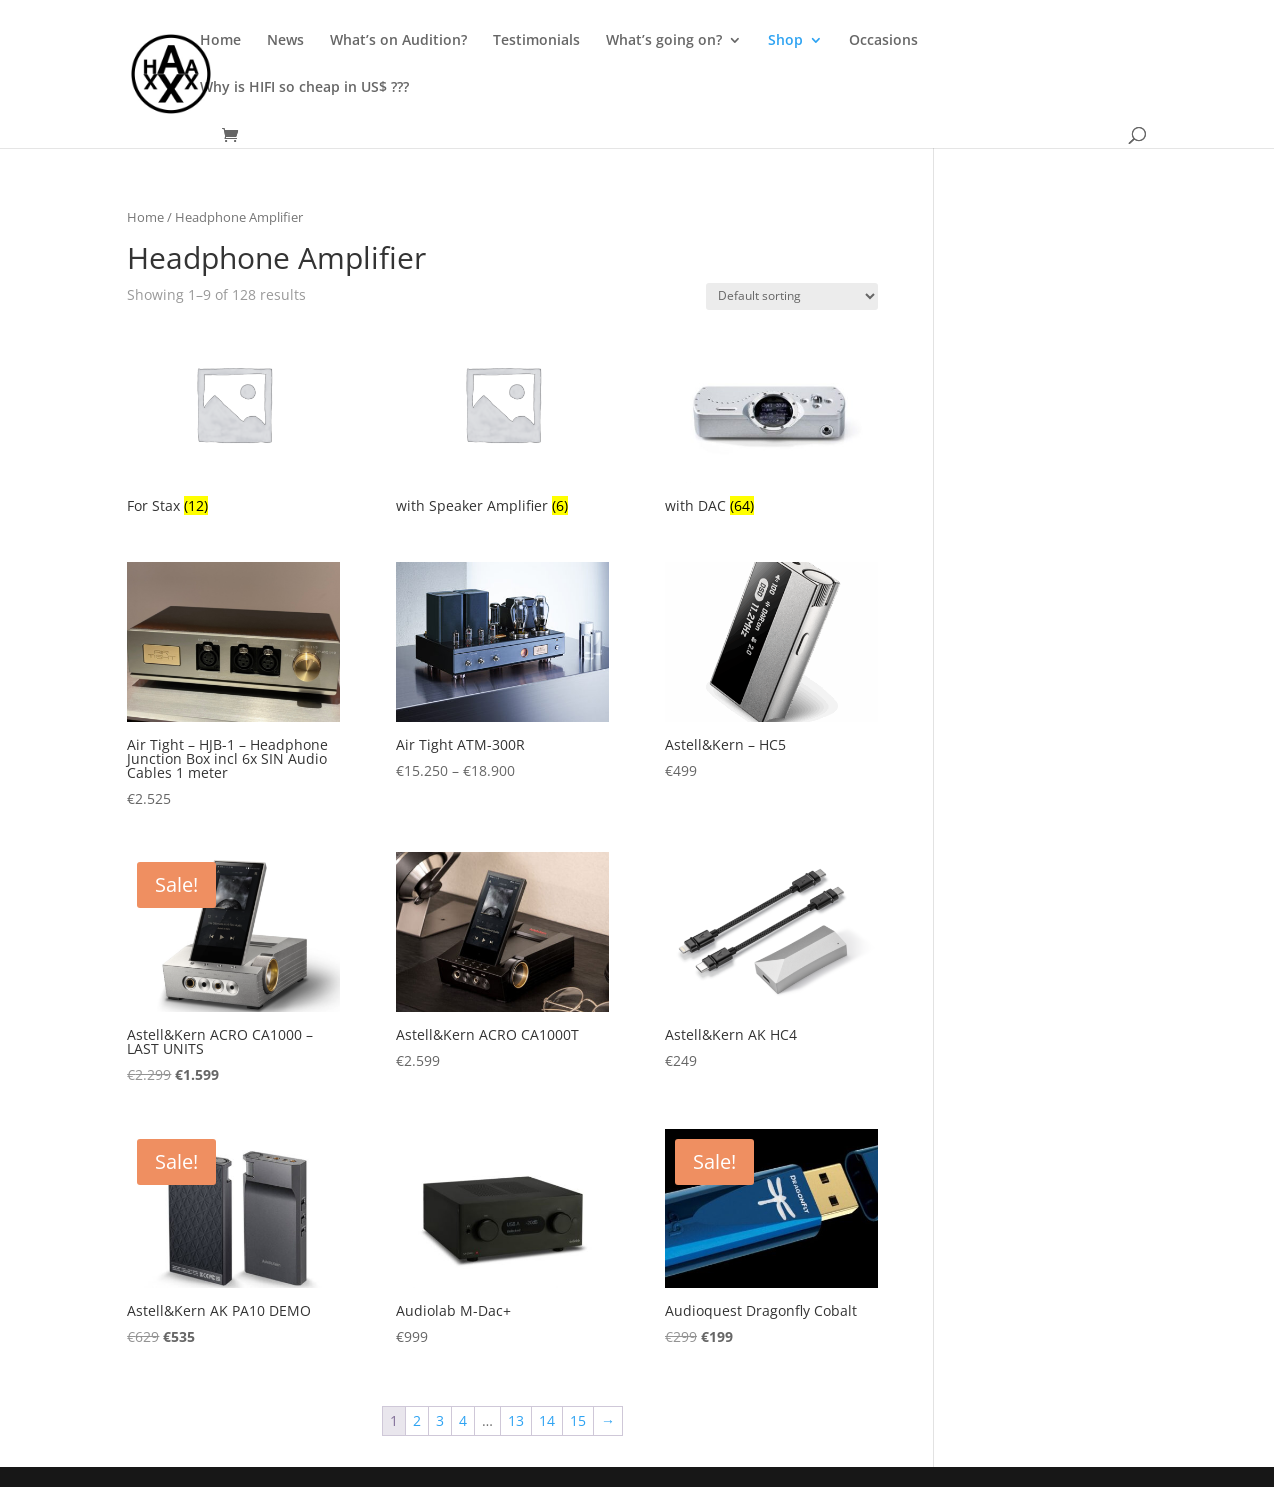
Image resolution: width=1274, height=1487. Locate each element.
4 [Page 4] (463, 1420)
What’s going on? (664, 41)
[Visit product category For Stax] (233, 422)
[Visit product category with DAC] (771, 422)
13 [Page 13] (516, 1420)
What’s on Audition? (398, 41)
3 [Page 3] (440, 1420)
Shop (785, 41)
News (285, 41)
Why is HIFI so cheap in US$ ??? (304, 88)
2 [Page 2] (417, 1420)
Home (220, 41)
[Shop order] (792, 296)
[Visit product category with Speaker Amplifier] (502, 422)
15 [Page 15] (578, 1420)
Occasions (883, 41)
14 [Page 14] (547, 1420)
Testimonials (536, 41)
